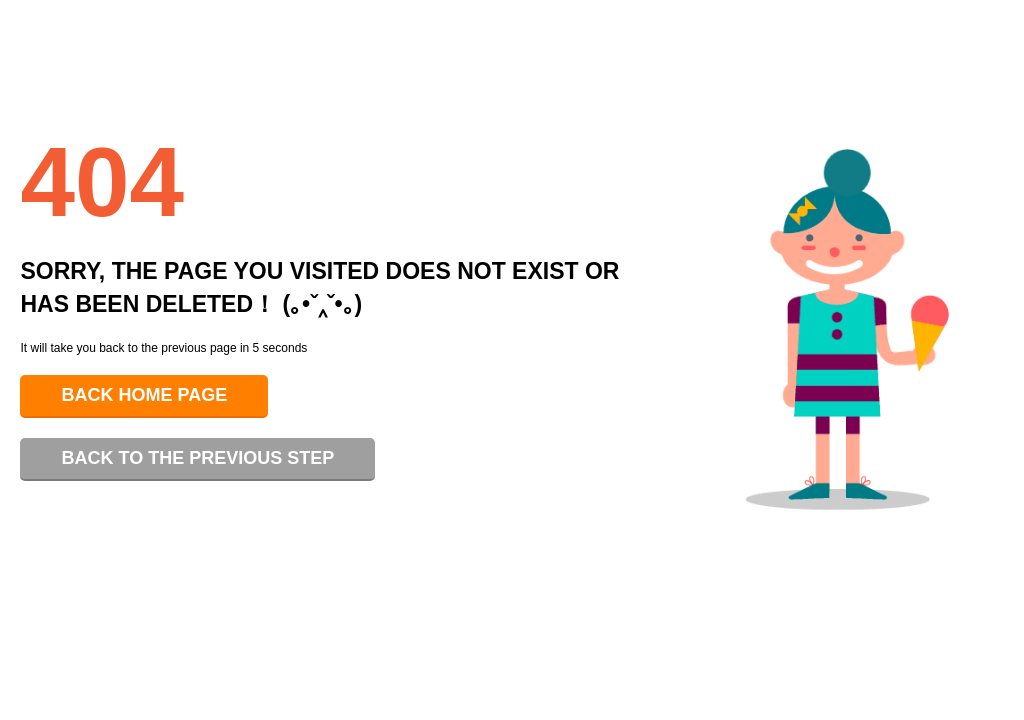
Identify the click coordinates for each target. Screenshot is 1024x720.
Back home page (144, 395)
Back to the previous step (197, 458)
